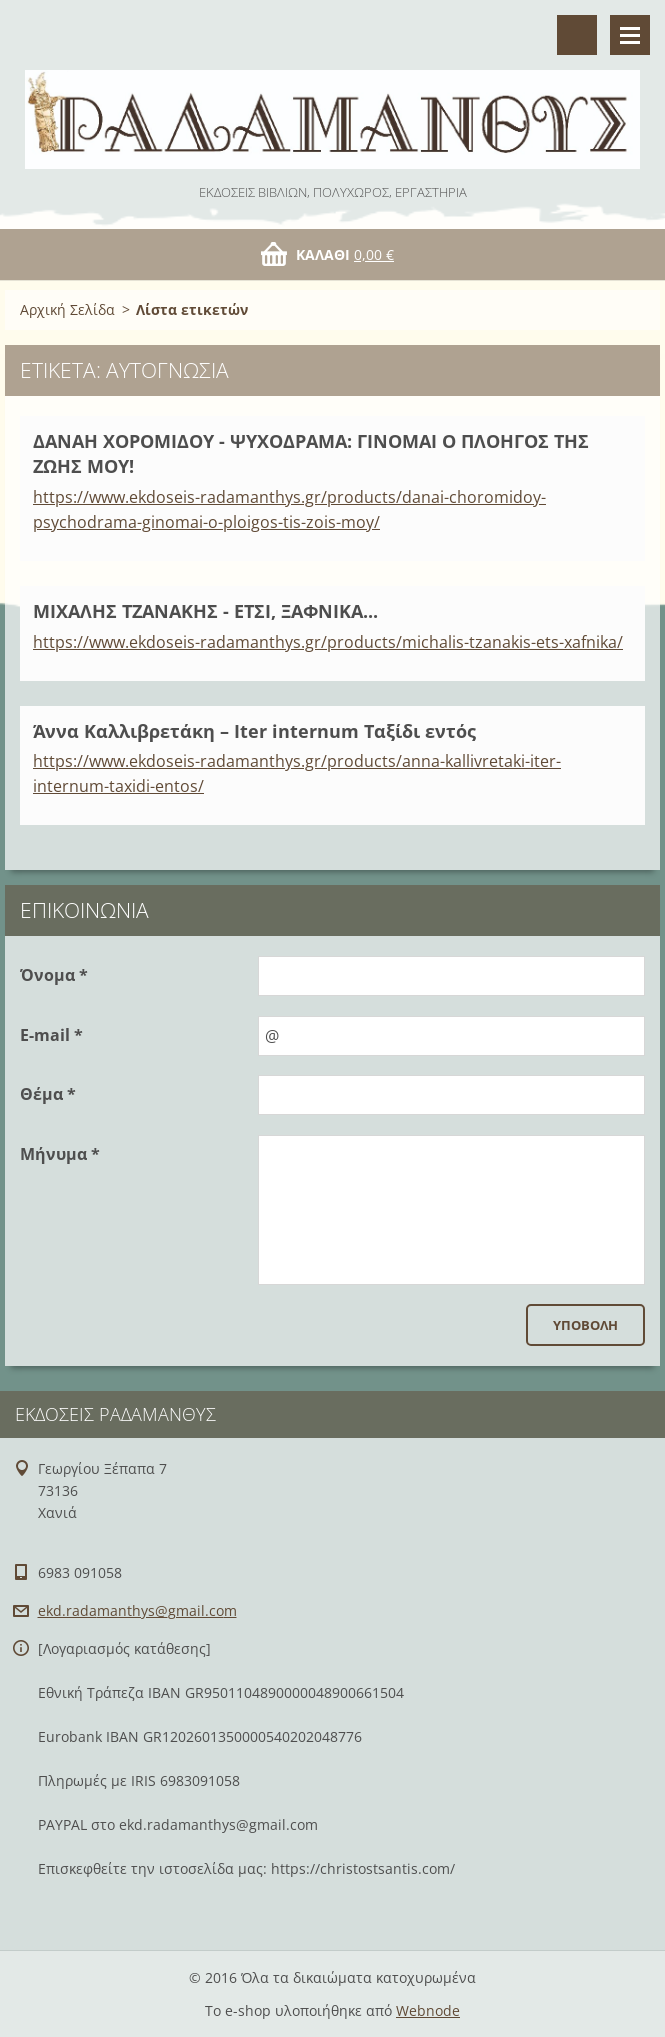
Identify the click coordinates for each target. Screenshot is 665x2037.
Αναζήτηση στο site (577, 35)
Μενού (630, 35)
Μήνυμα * (60, 1154)
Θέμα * (48, 1094)
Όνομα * (54, 975)
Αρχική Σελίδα (67, 309)
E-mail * (51, 1035)
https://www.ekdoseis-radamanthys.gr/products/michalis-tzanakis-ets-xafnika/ (328, 642)
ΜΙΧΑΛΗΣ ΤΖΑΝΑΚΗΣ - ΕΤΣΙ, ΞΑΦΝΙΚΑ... (205, 611)
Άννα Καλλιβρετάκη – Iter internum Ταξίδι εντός (254, 731)
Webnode (428, 2010)
